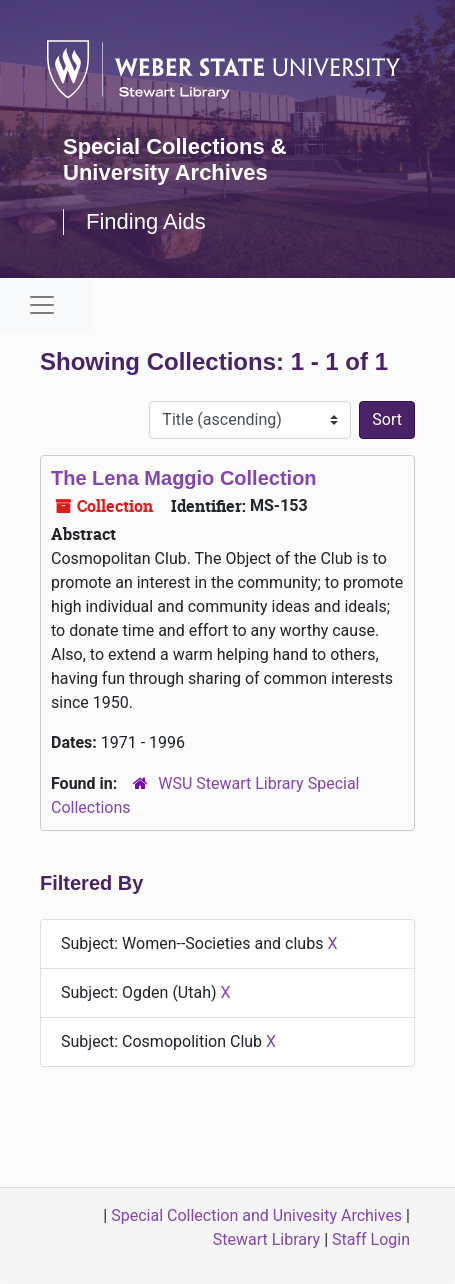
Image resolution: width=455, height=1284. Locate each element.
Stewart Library (266, 1239)
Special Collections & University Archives (175, 159)
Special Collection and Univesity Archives (256, 1215)
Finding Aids (146, 221)
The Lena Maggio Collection (184, 478)
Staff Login (371, 1239)
